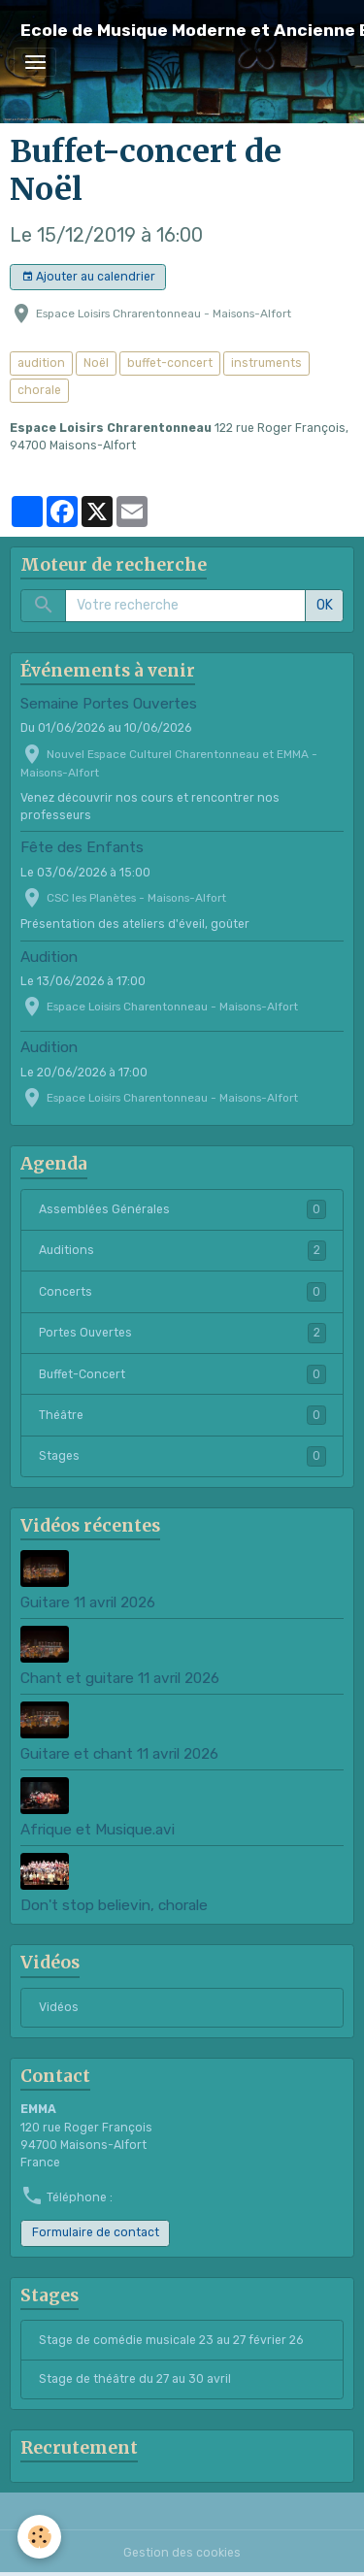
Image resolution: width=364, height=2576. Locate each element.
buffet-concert (170, 363)
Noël (96, 363)
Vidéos (59, 2007)
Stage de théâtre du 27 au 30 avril (135, 2379)
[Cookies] (39, 2537)
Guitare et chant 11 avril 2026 (119, 1754)
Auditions (182, 1250)
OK (324, 605)
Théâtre (182, 1415)
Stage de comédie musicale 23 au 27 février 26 (171, 2340)
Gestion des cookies (182, 2552)
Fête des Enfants (82, 847)
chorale (39, 390)
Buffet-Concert (182, 1374)
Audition (49, 957)
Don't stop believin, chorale (114, 1905)
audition (41, 363)
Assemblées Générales (182, 1209)
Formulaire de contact (95, 2232)
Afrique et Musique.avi (97, 1829)
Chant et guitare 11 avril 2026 (119, 1678)
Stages (182, 1456)
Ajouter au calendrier (88, 277)
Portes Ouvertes (182, 1332)
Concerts (182, 1292)
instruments (266, 363)
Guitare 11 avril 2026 (87, 1602)
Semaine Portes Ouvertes (108, 703)
